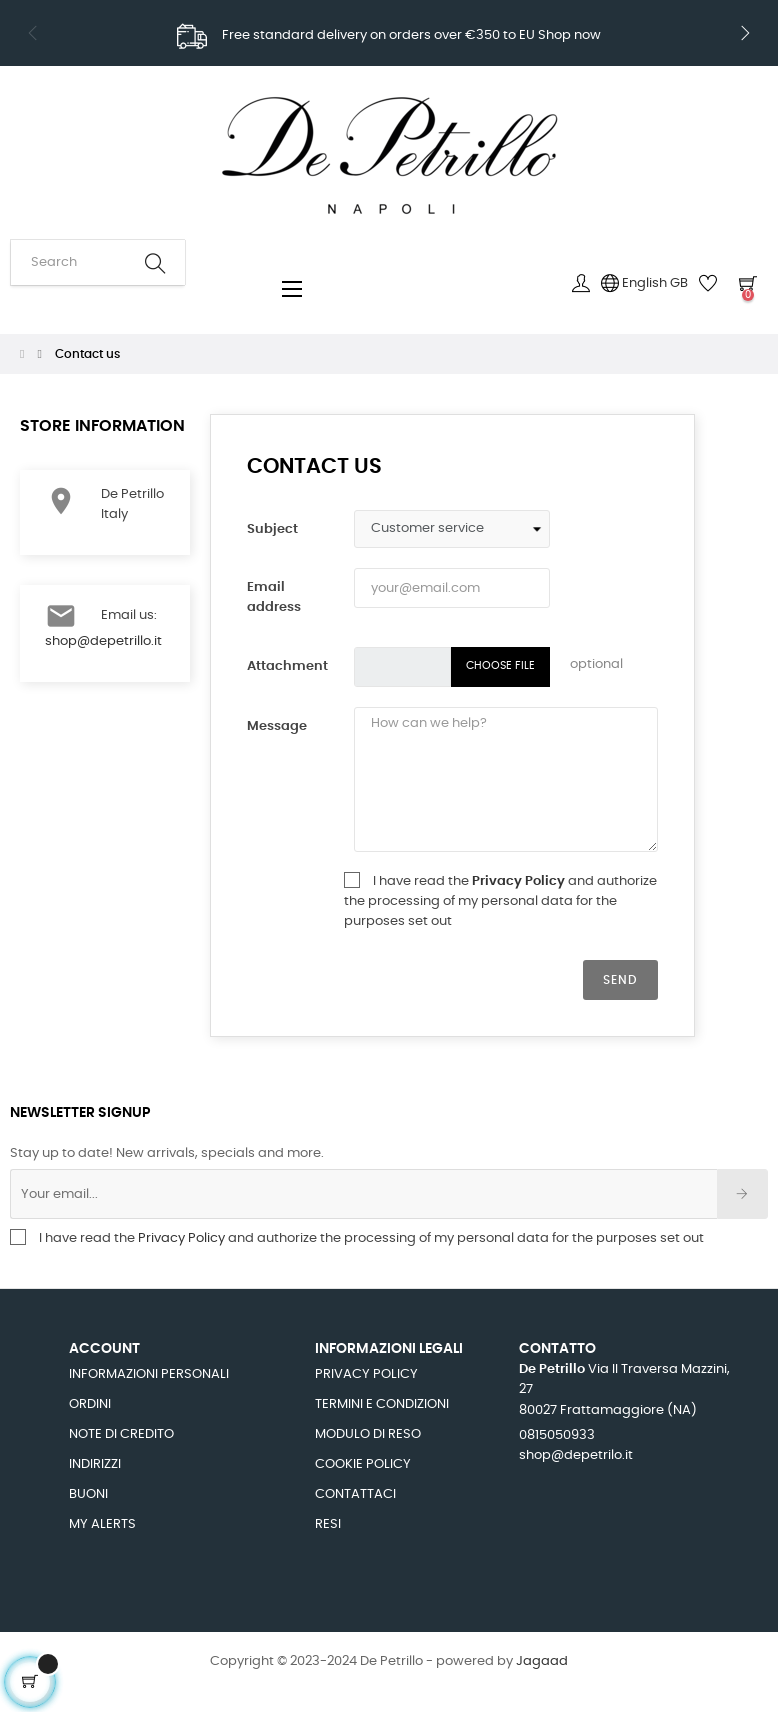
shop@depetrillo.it (103, 641)
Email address (274, 597)
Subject (272, 529)
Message (277, 726)
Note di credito (121, 1434)
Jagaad (542, 1661)
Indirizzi (95, 1464)
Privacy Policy (520, 881)
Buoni (88, 1494)
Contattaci (355, 1494)
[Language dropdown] (644, 284)
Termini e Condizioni (382, 1404)
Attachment (287, 666)
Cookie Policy (363, 1464)
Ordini (90, 1404)
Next (745, 33)
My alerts (102, 1524)
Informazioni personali (149, 1374)
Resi (328, 1524)
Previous (33, 33)
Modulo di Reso (368, 1434)
